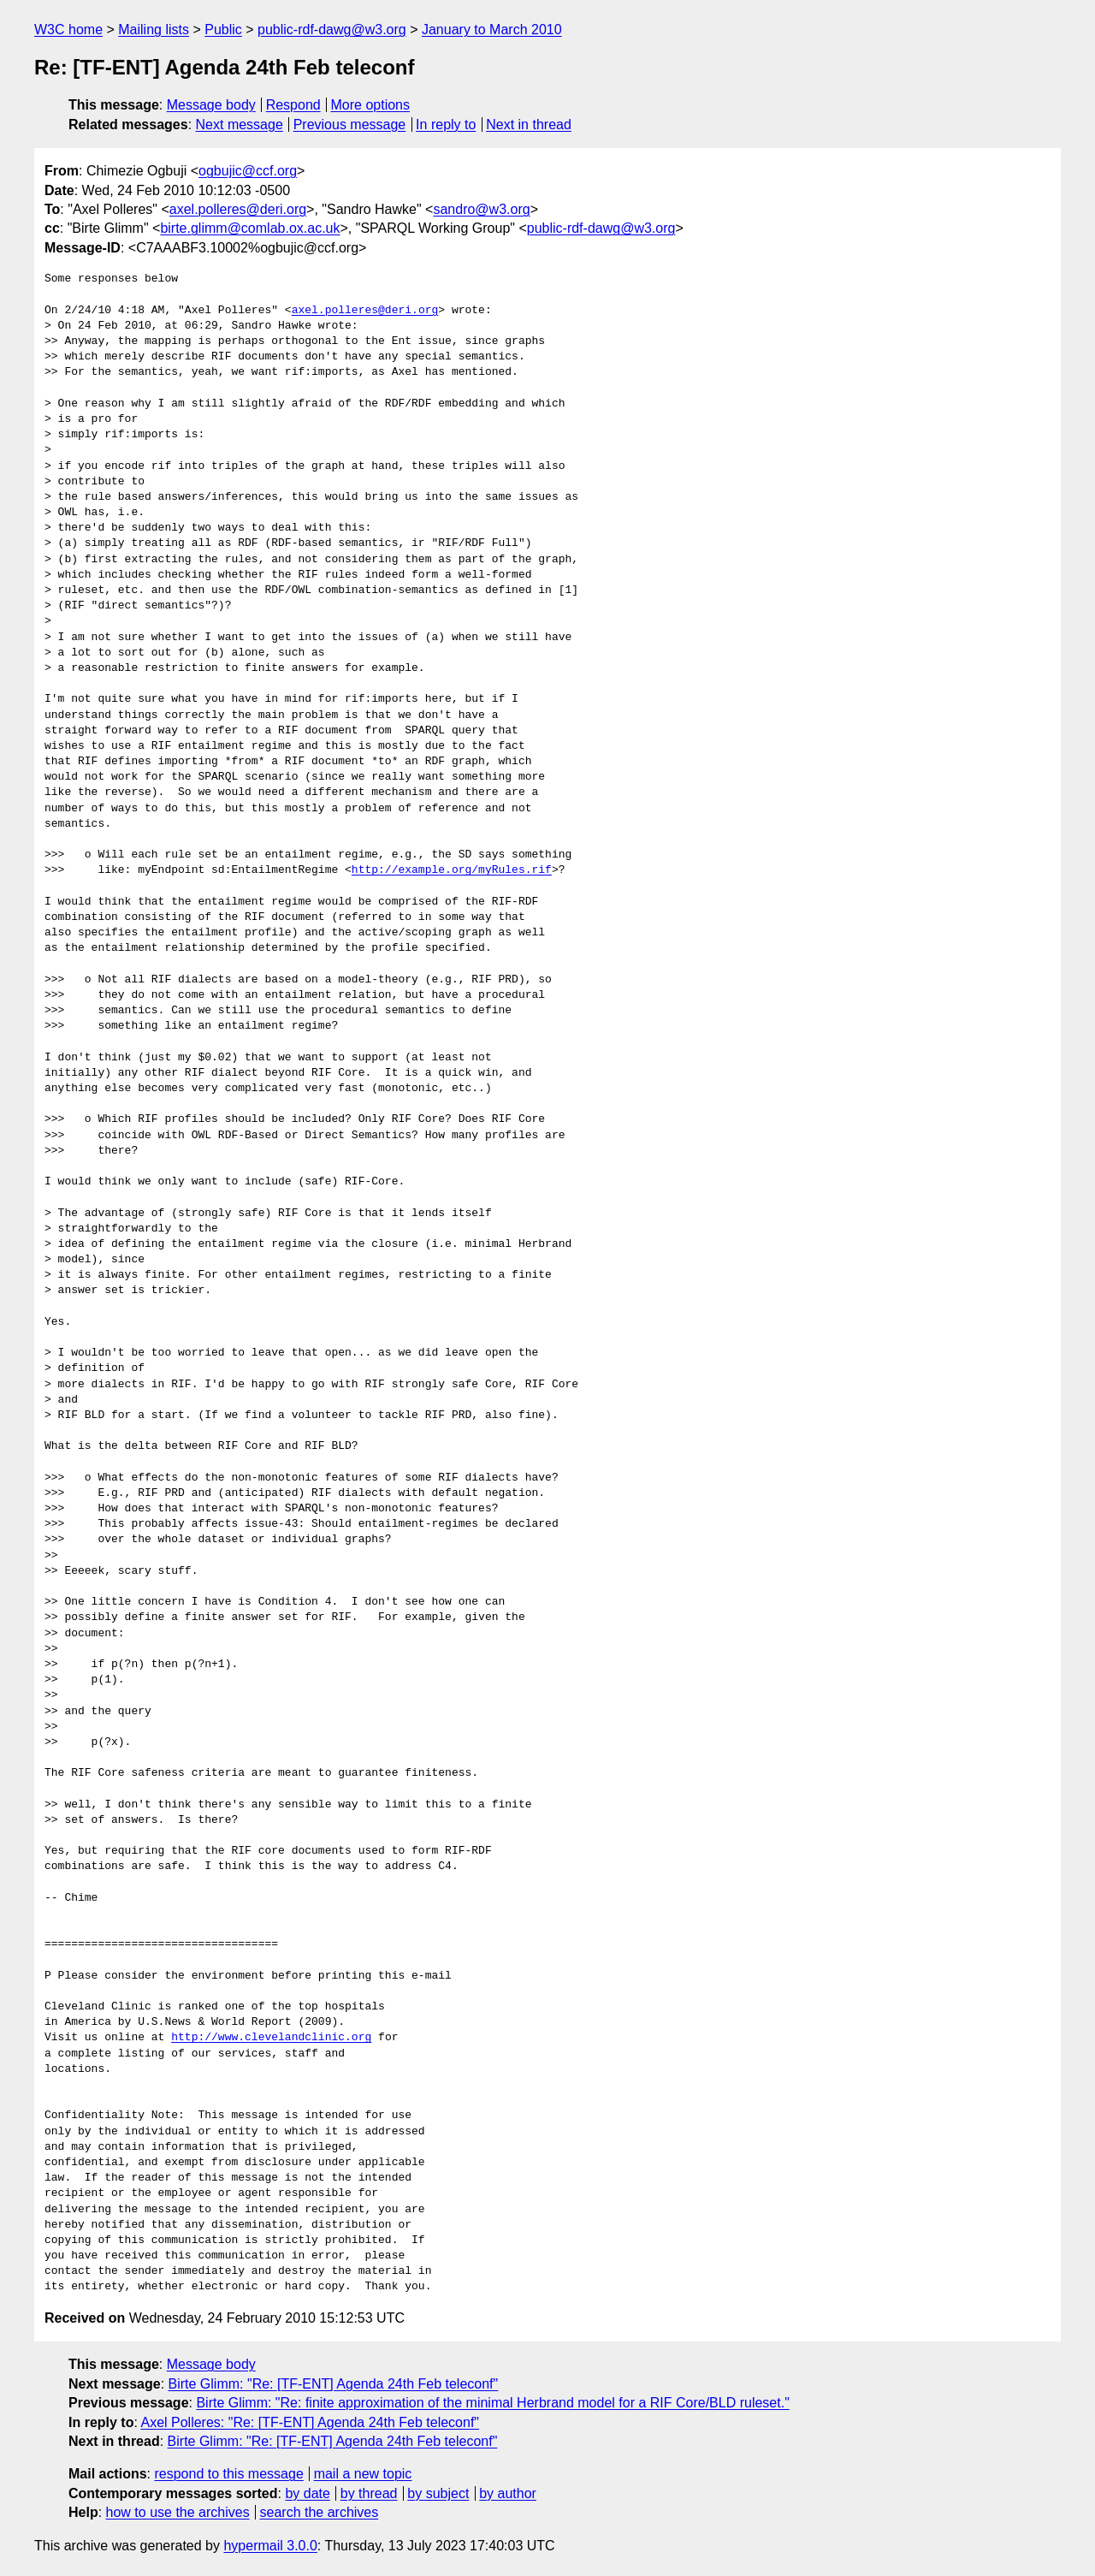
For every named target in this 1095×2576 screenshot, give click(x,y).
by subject (438, 2493)
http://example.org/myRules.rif (452, 870)
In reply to (446, 124)
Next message (239, 124)
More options (371, 105)
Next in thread (528, 124)
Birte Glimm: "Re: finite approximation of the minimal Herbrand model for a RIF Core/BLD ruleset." (492, 2402)
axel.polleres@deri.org (237, 209)
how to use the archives (178, 2512)
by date (307, 2493)
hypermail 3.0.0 (270, 2545)
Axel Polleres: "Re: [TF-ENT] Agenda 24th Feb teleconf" (309, 2422)
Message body (211, 105)
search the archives (319, 2512)
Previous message (349, 124)
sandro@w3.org (481, 209)
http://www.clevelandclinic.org (271, 2037)
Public (223, 29)
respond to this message (228, 2473)
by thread (369, 2493)
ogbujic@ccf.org (247, 170)
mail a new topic (363, 2473)
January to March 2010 (492, 29)
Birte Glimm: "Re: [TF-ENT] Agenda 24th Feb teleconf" (334, 2384)
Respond (293, 105)
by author (507, 2493)
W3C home (68, 29)
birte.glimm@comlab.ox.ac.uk (250, 228)
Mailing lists (153, 29)
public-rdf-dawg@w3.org (331, 29)
